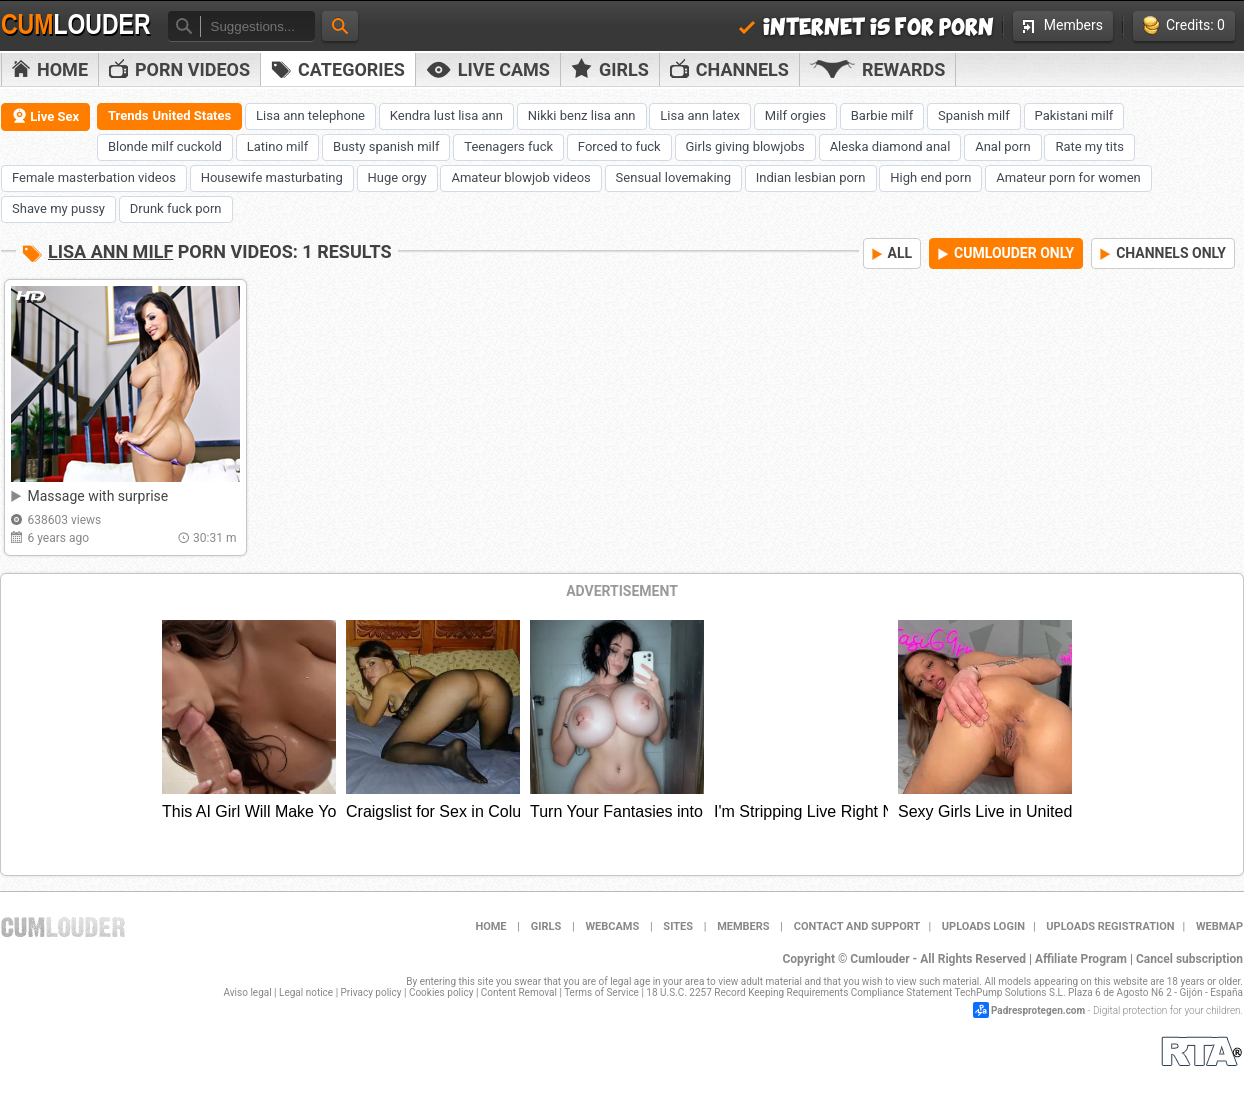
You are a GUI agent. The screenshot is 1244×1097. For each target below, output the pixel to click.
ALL (892, 253)
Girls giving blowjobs (745, 146)
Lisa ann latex (700, 115)
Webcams (612, 926)
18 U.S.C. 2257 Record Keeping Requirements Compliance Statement (799, 992)
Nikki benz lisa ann (582, 115)
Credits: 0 (1184, 25)
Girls (610, 69)
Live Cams (488, 69)
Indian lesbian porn (811, 177)
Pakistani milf (1074, 115)
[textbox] (257, 26)
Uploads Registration (1110, 926)
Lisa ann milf (110, 251)
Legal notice (306, 992)
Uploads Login (983, 926)
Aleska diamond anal (890, 146)
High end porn (930, 177)
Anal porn (1002, 146)
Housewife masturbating (272, 177)
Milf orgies (795, 115)
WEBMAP (1219, 926)
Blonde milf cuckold (165, 146)
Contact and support (857, 926)
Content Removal (519, 992)
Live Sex (45, 116)
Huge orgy (397, 177)
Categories (338, 69)
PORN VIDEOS (179, 69)
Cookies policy (441, 992)
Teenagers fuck (508, 146)
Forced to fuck (619, 146)
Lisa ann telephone (310, 115)
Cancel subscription (1189, 959)
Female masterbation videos (94, 177)
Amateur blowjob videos (520, 177)
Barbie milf (882, 115)
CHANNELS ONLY (1163, 253)
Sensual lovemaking (673, 177)
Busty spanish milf (386, 146)
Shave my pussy (58, 208)
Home (50, 69)
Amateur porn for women (1068, 177)
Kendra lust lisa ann (446, 115)
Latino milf (278, 146)
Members (1063, 25)
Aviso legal (248, 992)
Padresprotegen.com (1038, 1010)
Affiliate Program (1081, 959)
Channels (729, 69)
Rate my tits (1089, 146)
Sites (678, 926)
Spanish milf (974, 115)
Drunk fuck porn (176, 208)
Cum (76, 25)
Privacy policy (371, 992)
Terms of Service (601, 992)
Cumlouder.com (63, 927)
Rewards (877, 69)
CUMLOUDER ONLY (1006, 253)
